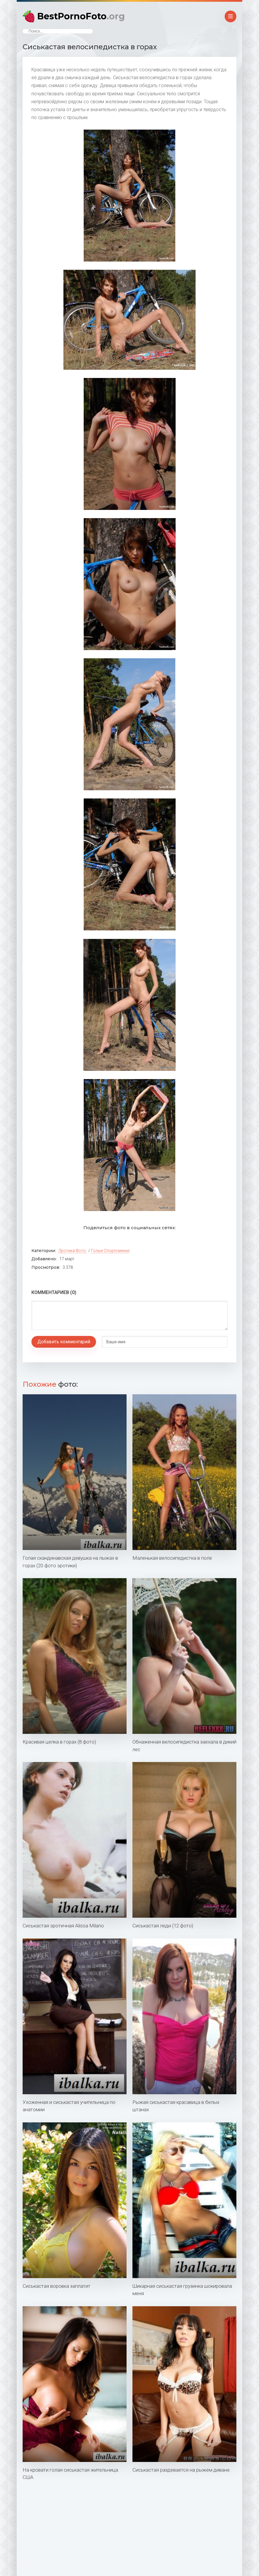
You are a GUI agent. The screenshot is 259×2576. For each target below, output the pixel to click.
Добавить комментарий (63, 1341)
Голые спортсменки (110, 1250)
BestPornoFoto (81, 16)
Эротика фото (72, 1250)
